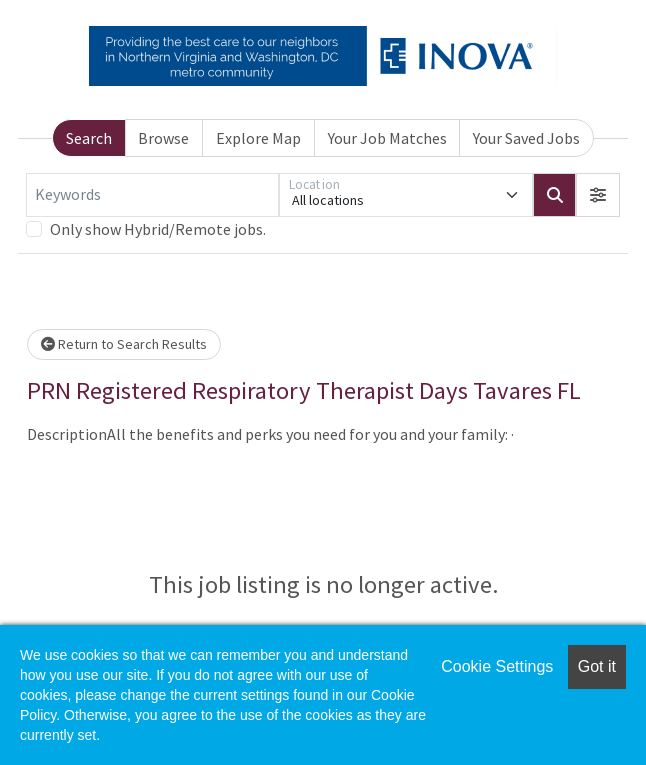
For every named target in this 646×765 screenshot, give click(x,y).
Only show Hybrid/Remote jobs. (158, 229)
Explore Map (258, 138)
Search (89, 138)
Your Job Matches (387, 138)
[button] (598, 195)
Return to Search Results (124, 344)
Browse (163, 138)
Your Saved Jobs (526, 138)
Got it (597, 666)
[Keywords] (152, 195)
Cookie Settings (497, 666)
